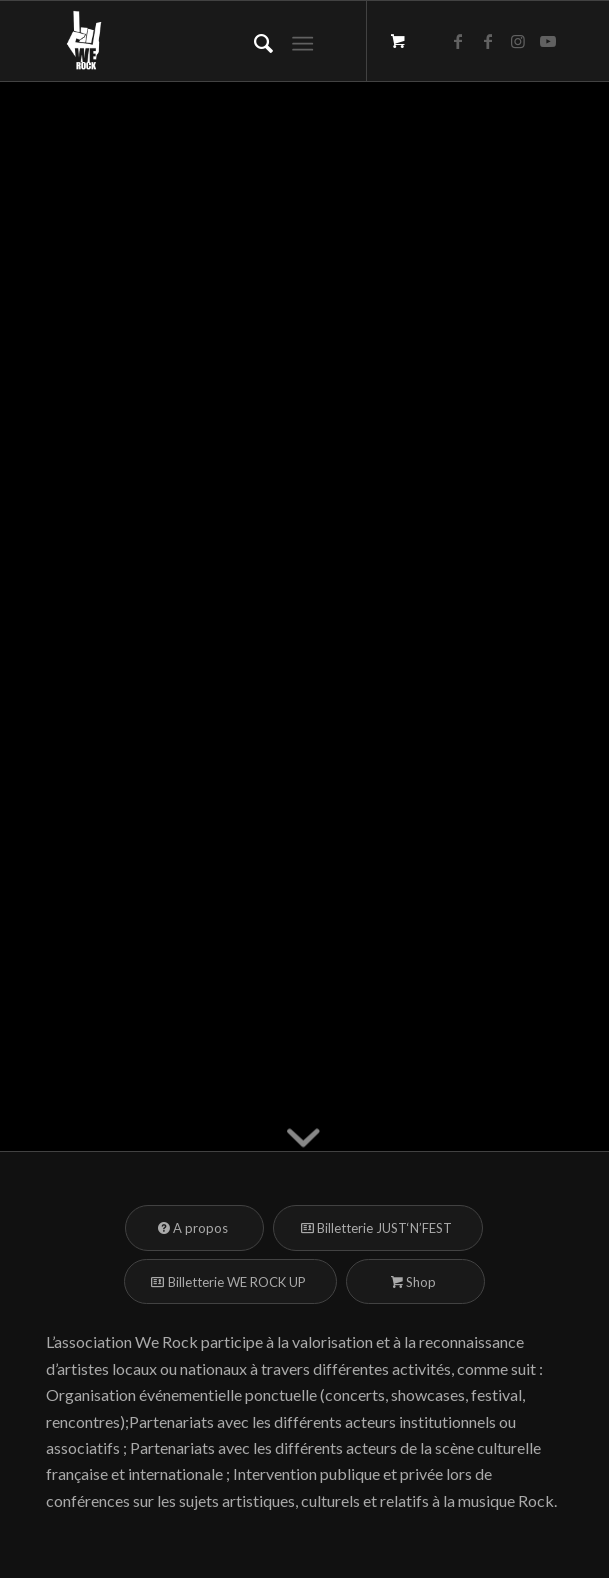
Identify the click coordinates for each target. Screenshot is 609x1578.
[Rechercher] (253, 41)
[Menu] (303, 41)
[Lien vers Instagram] (518, 41)
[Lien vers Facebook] (458, 41)
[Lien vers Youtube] (548, 41)
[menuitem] (253, 41)
